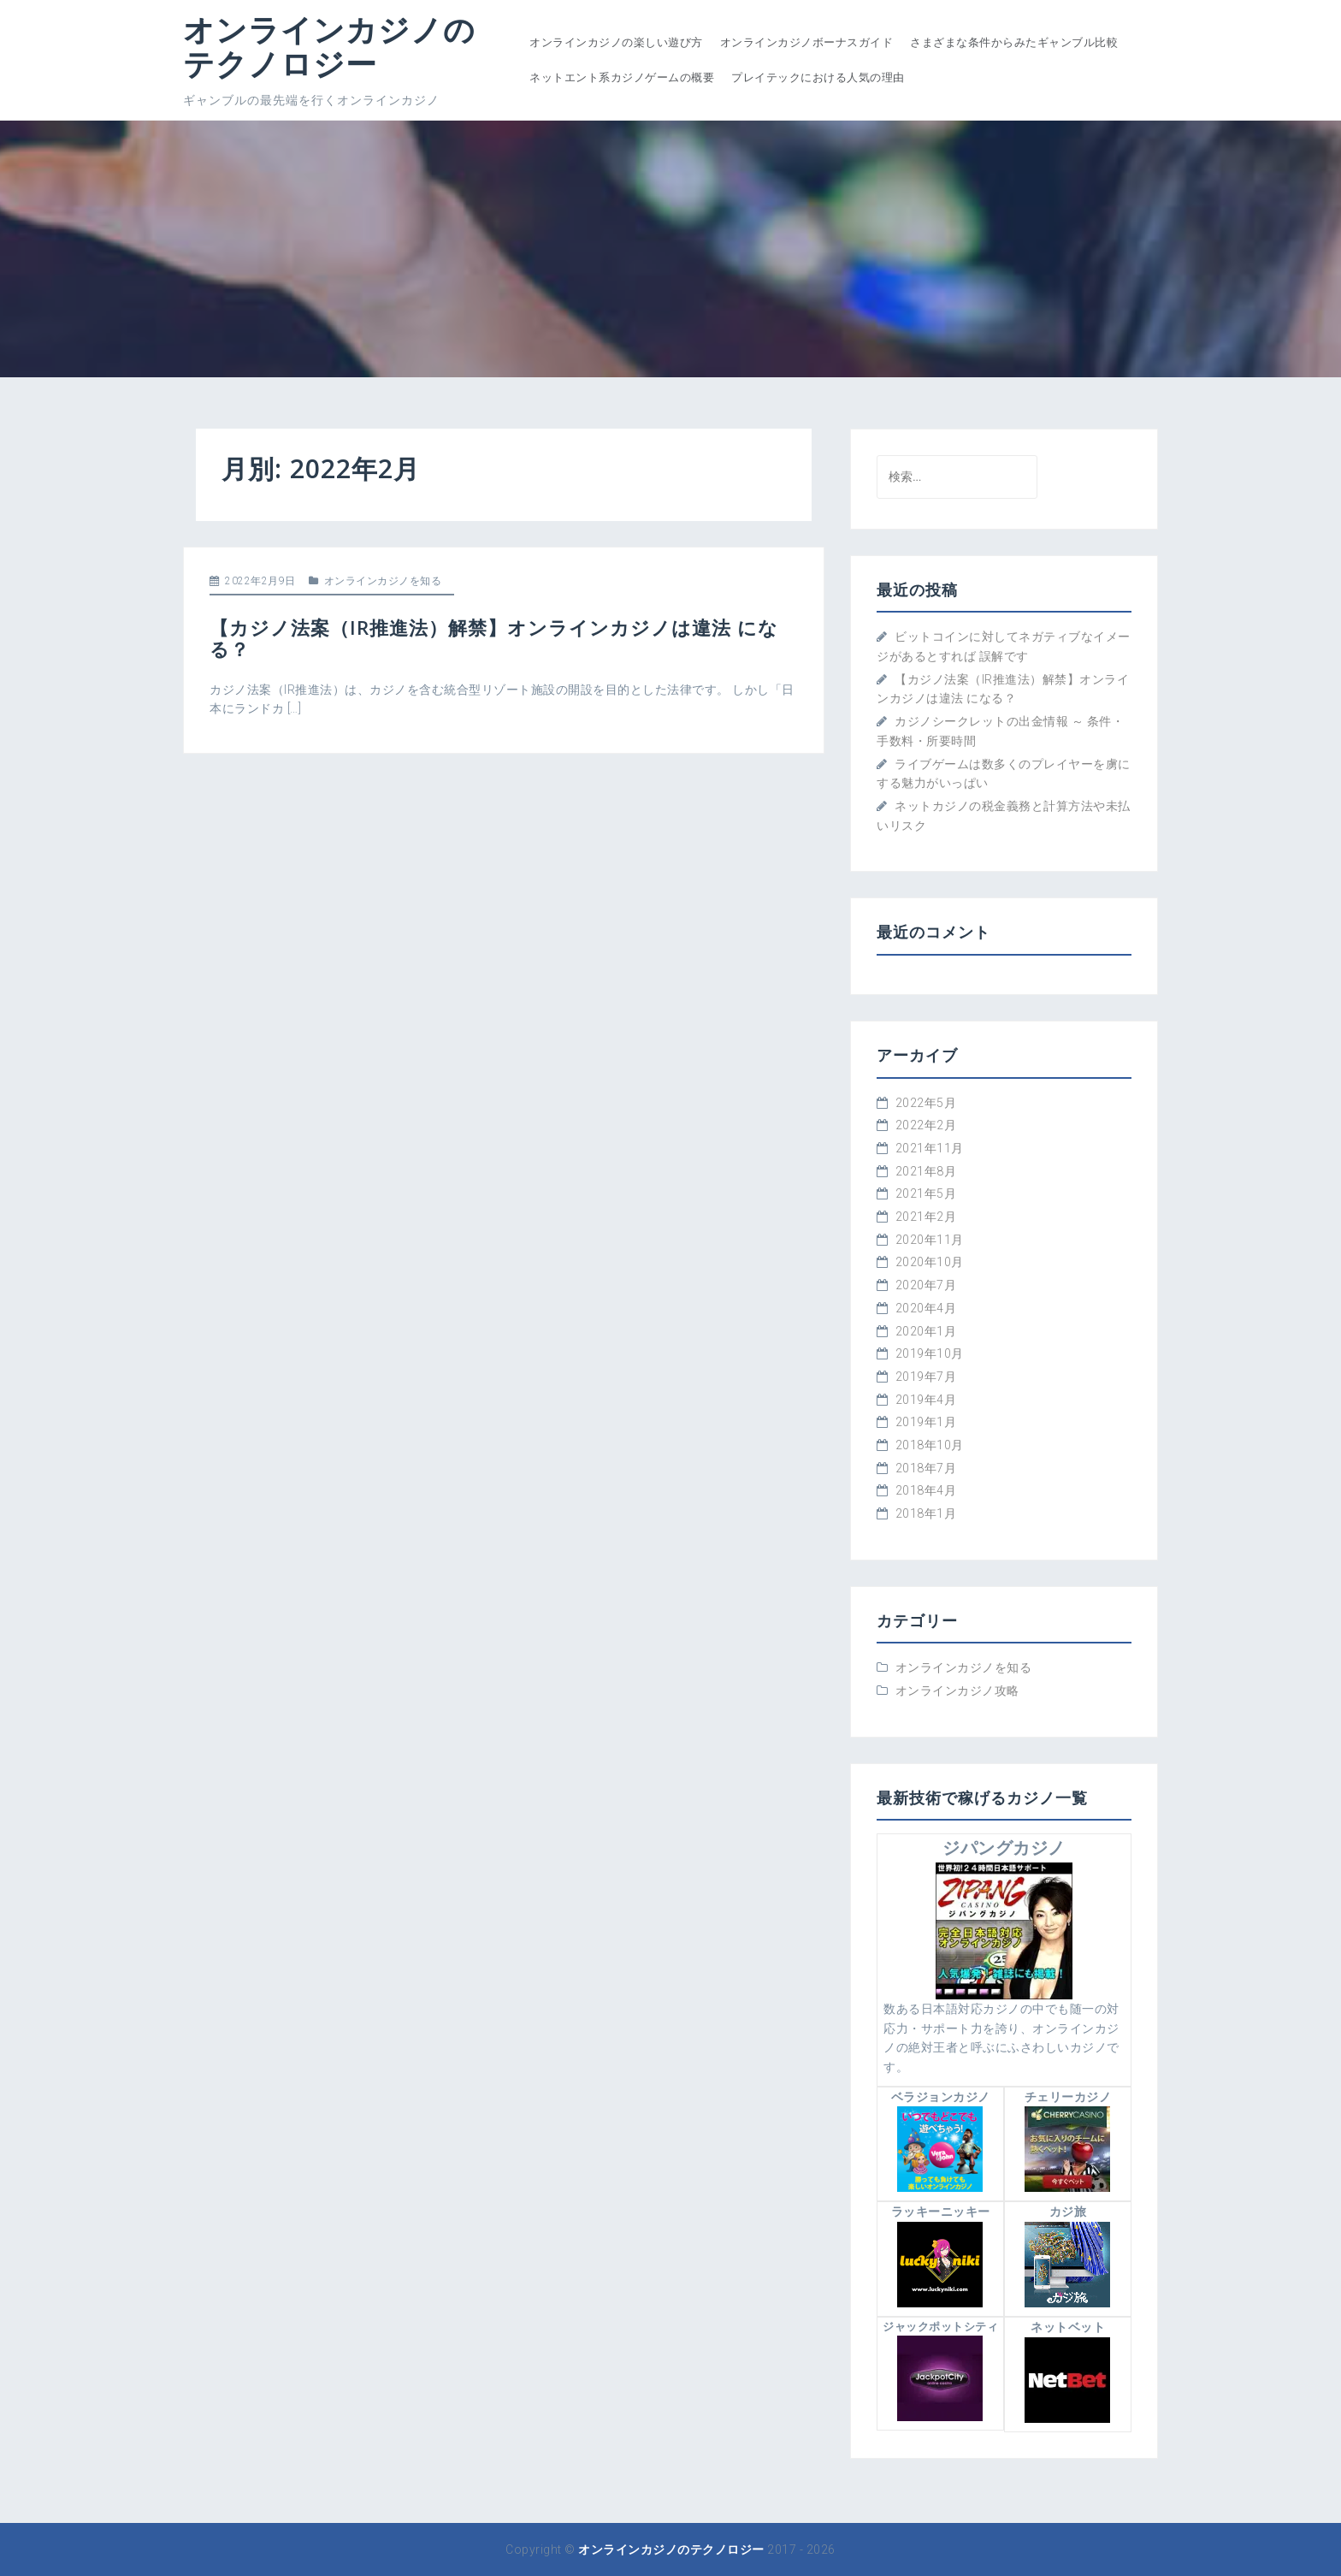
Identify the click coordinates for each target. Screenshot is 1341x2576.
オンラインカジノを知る (383, 581)
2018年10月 (929, 1445)
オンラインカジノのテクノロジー (329, 47)
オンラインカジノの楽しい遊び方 (616, 42)
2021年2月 (926, 1216)
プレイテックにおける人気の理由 (818, 77)
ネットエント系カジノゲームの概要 (621, 77)
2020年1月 (926, 1331)
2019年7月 (926, 1376)
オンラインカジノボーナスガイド (807, 42)
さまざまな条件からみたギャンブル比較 (1014, 42)
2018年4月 (926, 1490)
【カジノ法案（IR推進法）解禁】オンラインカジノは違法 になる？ (494, 637)
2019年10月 (929, 1353)
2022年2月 (926, 1125)
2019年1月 (926, 1422)
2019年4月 (926, 1399)
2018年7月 (926, 1468)
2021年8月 (926, 1171)
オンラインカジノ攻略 (957, 1690)
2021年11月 (929, 1148)
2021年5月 (926, 1193)
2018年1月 (926, 1513)
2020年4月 (926, 1308)
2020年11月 (929, 1240)
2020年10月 (929, 1262)
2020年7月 (926, 1285)
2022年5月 (926, 1103)
